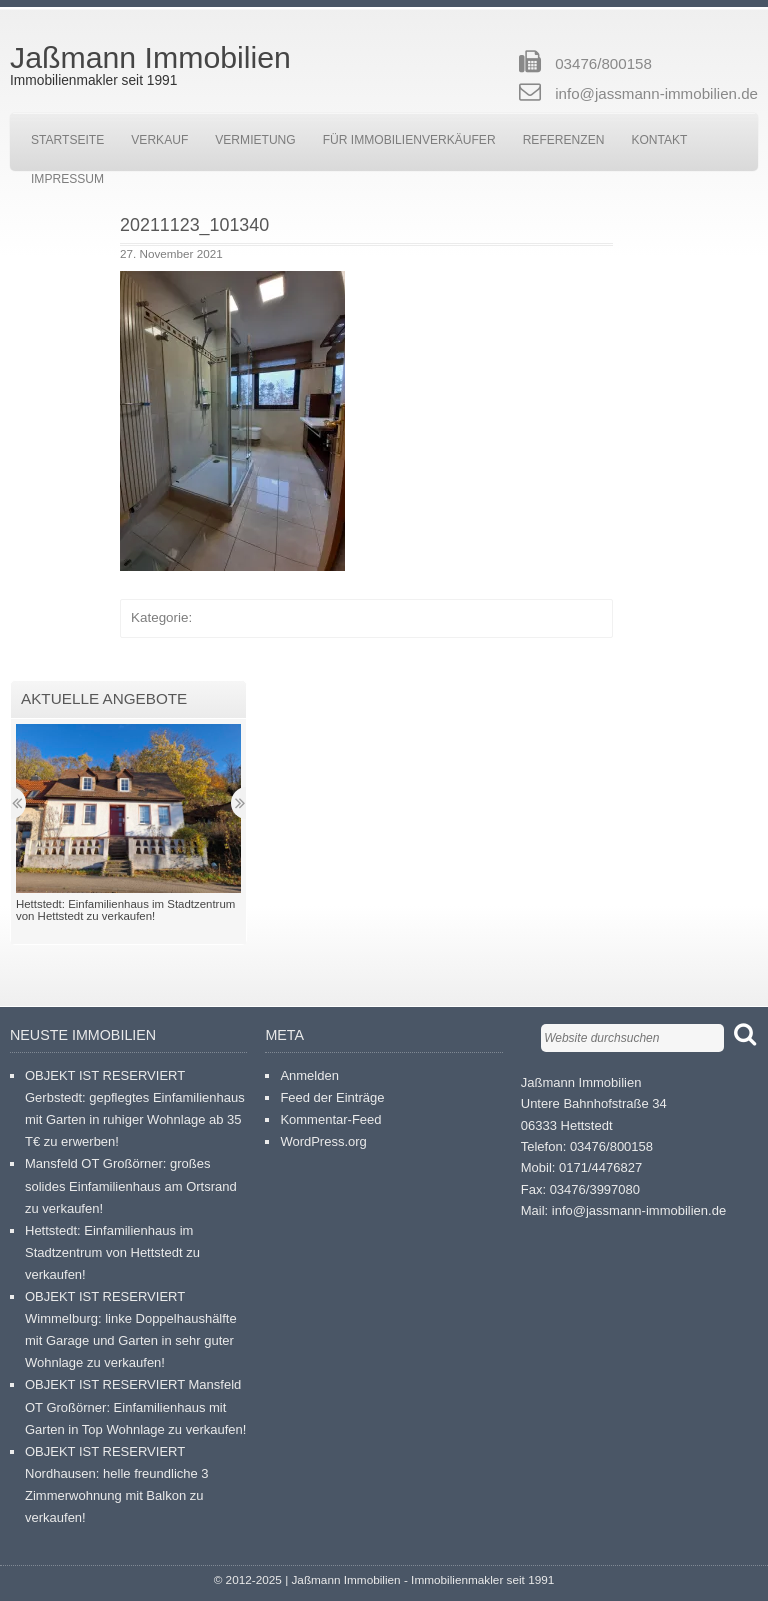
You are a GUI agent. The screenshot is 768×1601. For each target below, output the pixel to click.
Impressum (67, 179)
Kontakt (659, 140)
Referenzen (564, 140)
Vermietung (255, 140)
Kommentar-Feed (330, 1119)
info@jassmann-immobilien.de (656, 93)
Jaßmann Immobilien (150, 57)
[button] (232, 421)
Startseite (67, 140)
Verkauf (159, 140)
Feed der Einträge (332, 1097)
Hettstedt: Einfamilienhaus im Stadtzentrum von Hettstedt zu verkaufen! (112, 1252)
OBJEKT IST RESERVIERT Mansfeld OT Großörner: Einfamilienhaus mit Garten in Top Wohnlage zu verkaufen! (135, 1406)
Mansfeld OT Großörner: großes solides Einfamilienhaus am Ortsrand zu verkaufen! (131, 1185)
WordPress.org (323, 1141)
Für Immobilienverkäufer (409, 140)
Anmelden (309, 1075)
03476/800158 (603, 63)
